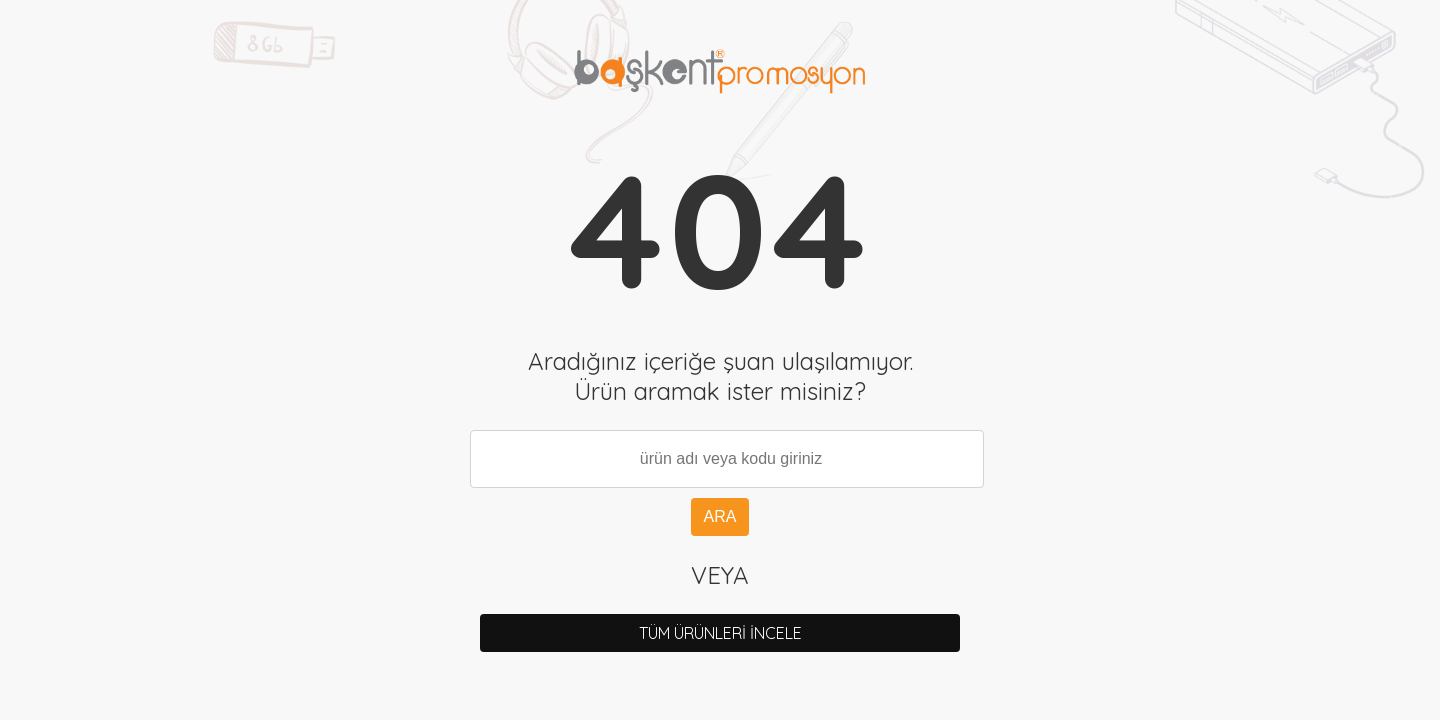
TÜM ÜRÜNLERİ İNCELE (720, 633)
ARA (720, 516)
